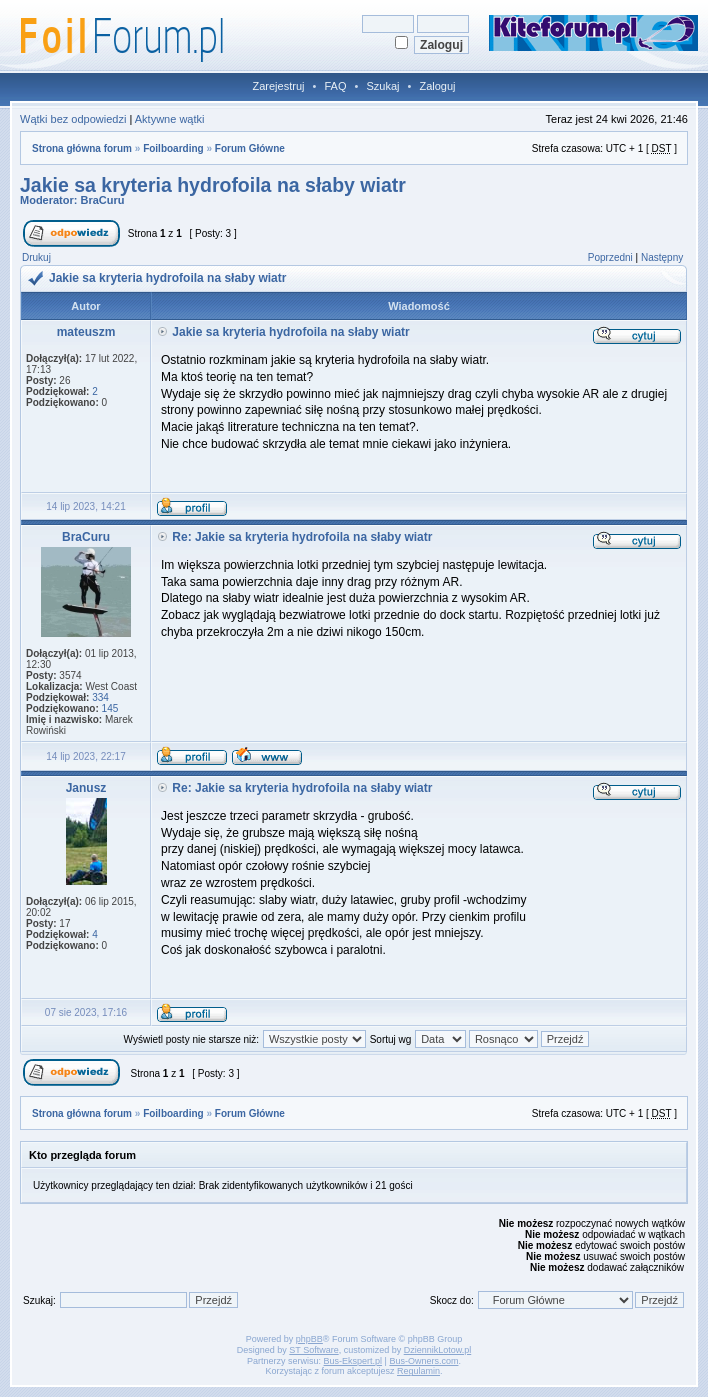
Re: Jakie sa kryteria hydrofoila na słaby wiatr (302, 537)
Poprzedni (610, 257)
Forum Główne (250, 148)
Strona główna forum (82, 148)
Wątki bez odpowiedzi (73, 119)
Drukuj (36, 257)
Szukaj (382, 86)
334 (100, 697)
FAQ (335, 86)
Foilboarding (173, 148)
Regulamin (418, 1371)
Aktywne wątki (170, 119)
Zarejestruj (279, 86)
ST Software (313, 1350)
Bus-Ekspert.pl (353, 1361)
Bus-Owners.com (423, 1361)
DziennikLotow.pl (438, 1350)
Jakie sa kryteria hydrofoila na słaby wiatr (213, 185)
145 (110, 708)
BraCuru (103, 200)
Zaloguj (437, 86)
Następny (662, 257)
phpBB (309, 1339)
